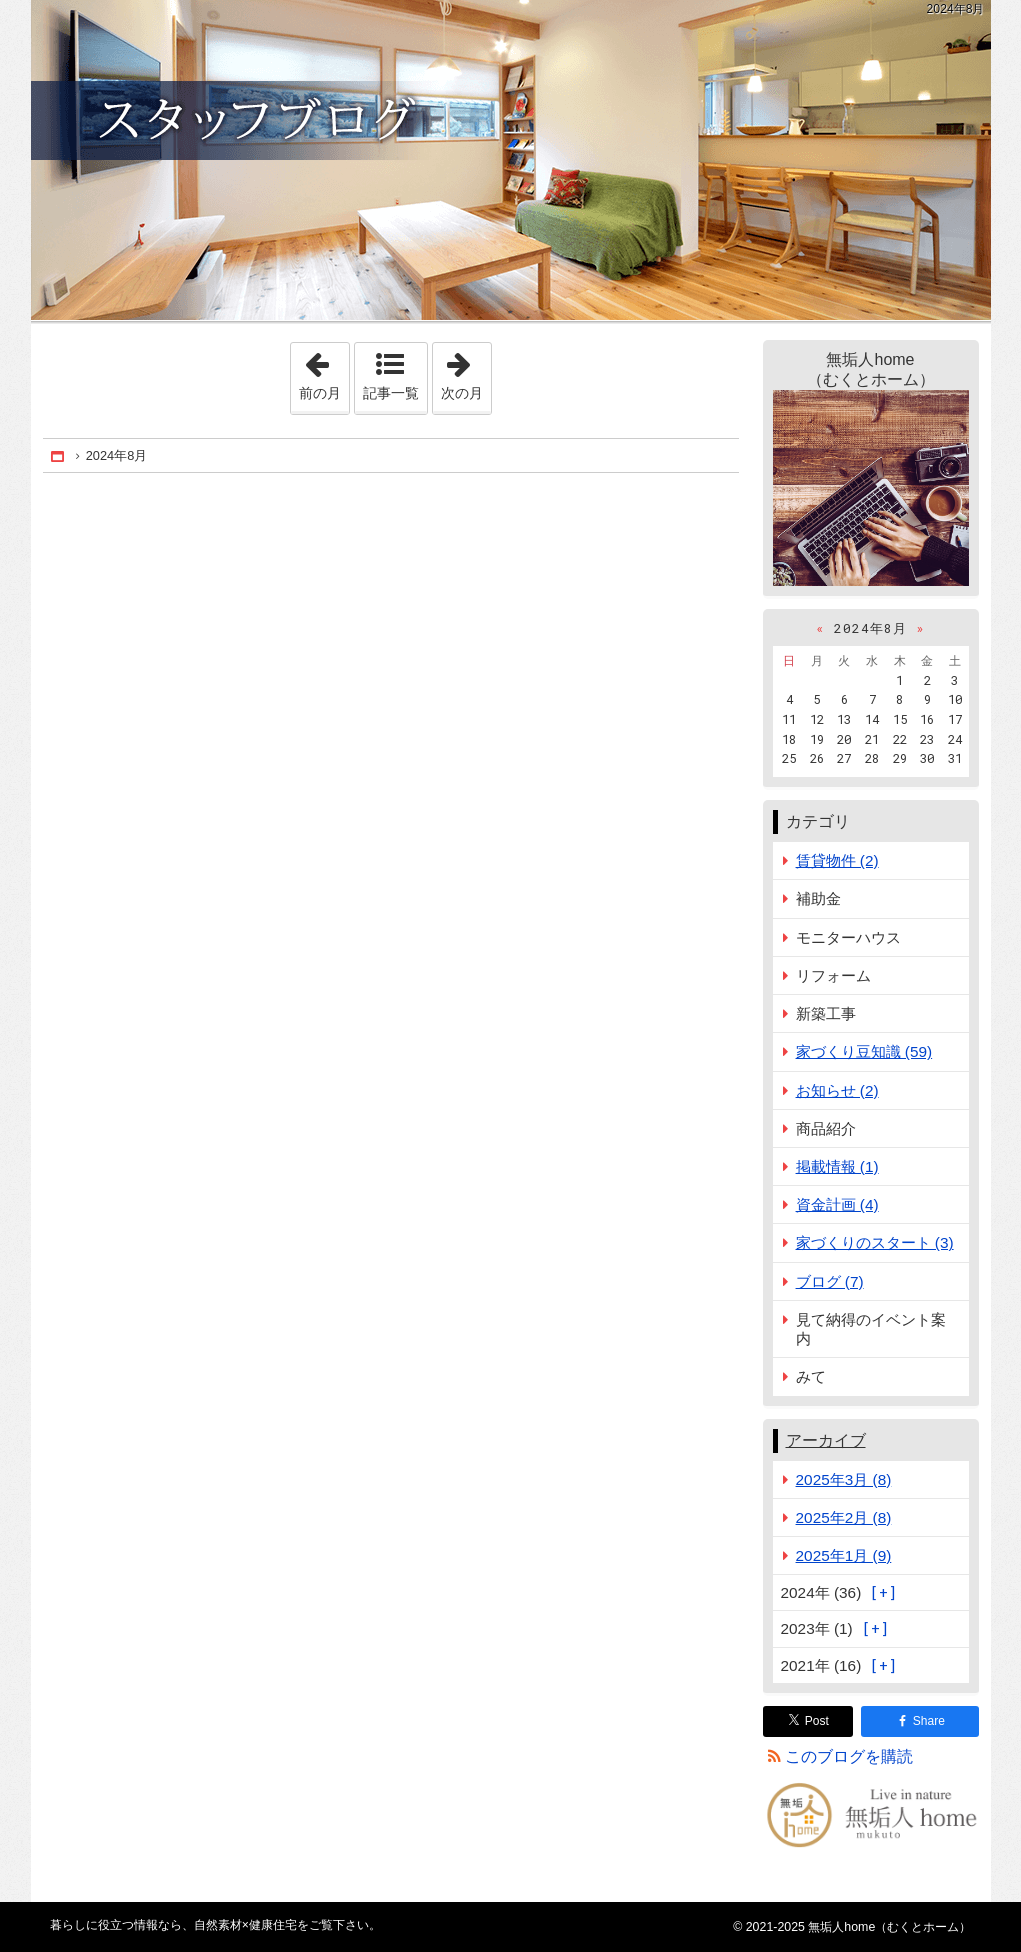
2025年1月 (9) (844, 1555)
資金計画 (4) (837, 1204)
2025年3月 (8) (844, 1479)
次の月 (466, 372)
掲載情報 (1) (837, 1166)
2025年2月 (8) (844, 1517)
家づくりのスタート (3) (875, 1242)
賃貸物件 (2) (837, 860)
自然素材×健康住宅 (511, 160)
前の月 (324, 372)
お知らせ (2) (837, 1090)
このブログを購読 (849, 1756)
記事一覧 (391, 393)
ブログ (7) (830, 1281)
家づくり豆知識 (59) (864, 1051)
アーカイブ (826, 1440)
